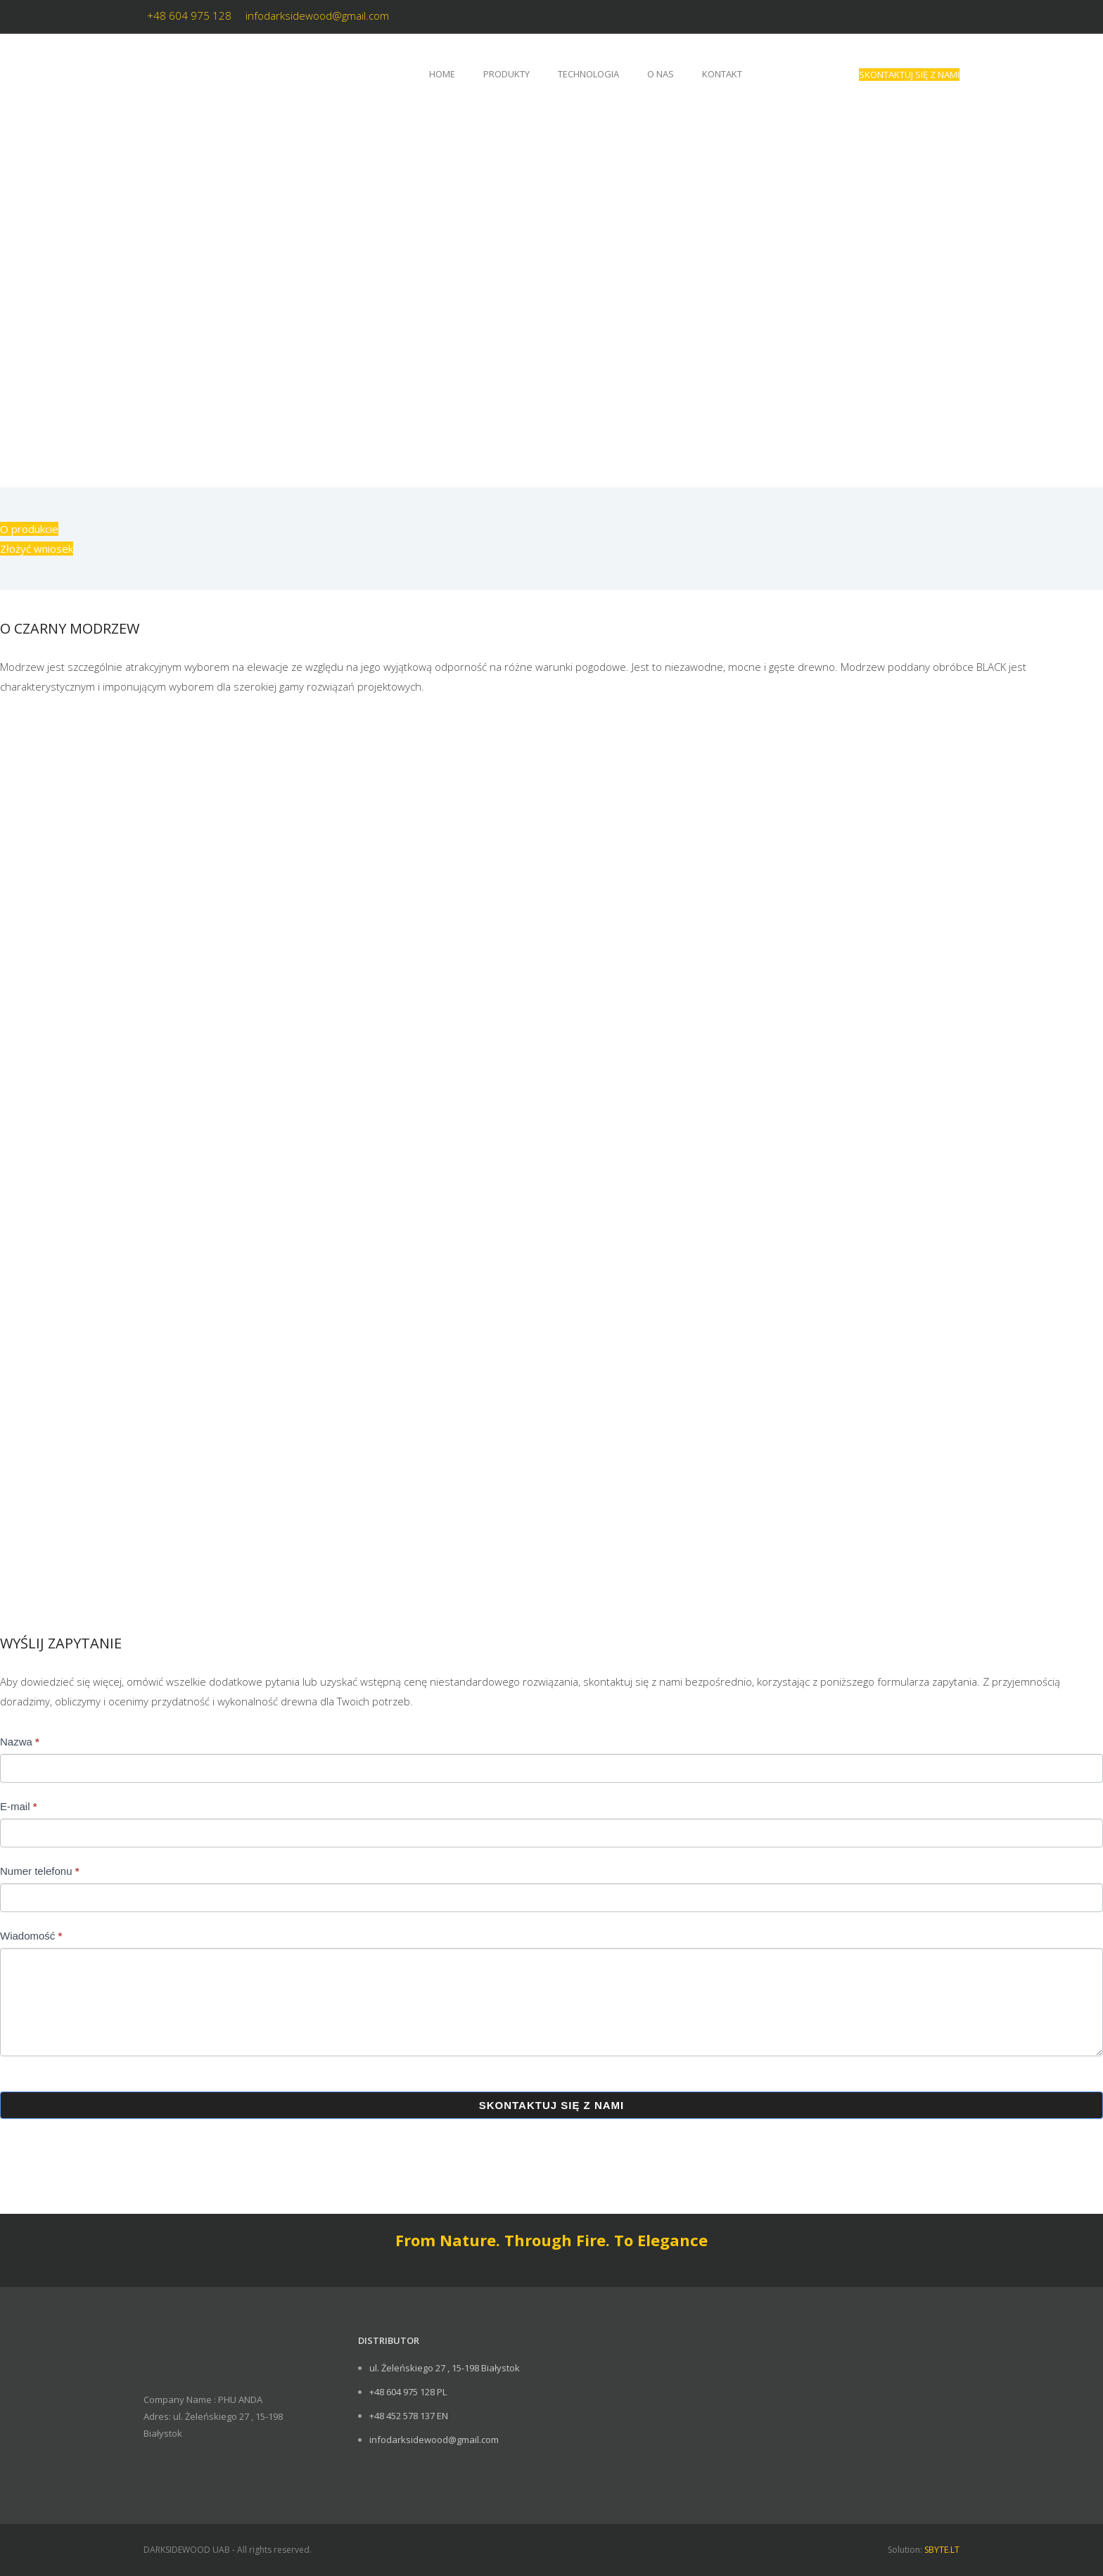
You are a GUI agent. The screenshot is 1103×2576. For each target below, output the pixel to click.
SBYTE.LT (941, 2550)
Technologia (588, 74)
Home (442, 74)
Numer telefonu (39, 1871)
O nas (660, 74)
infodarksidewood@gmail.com (317, 15)
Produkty (506, 74)
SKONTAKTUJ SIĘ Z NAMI (909, 74)
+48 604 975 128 (189, 15)
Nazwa (19, 1742)
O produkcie (29, 529)
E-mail (18, 1806)
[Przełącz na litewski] (817, 74)
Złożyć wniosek (36, 549)
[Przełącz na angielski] (776, 74)
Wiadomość (31, 1936)
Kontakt (722, 74)
